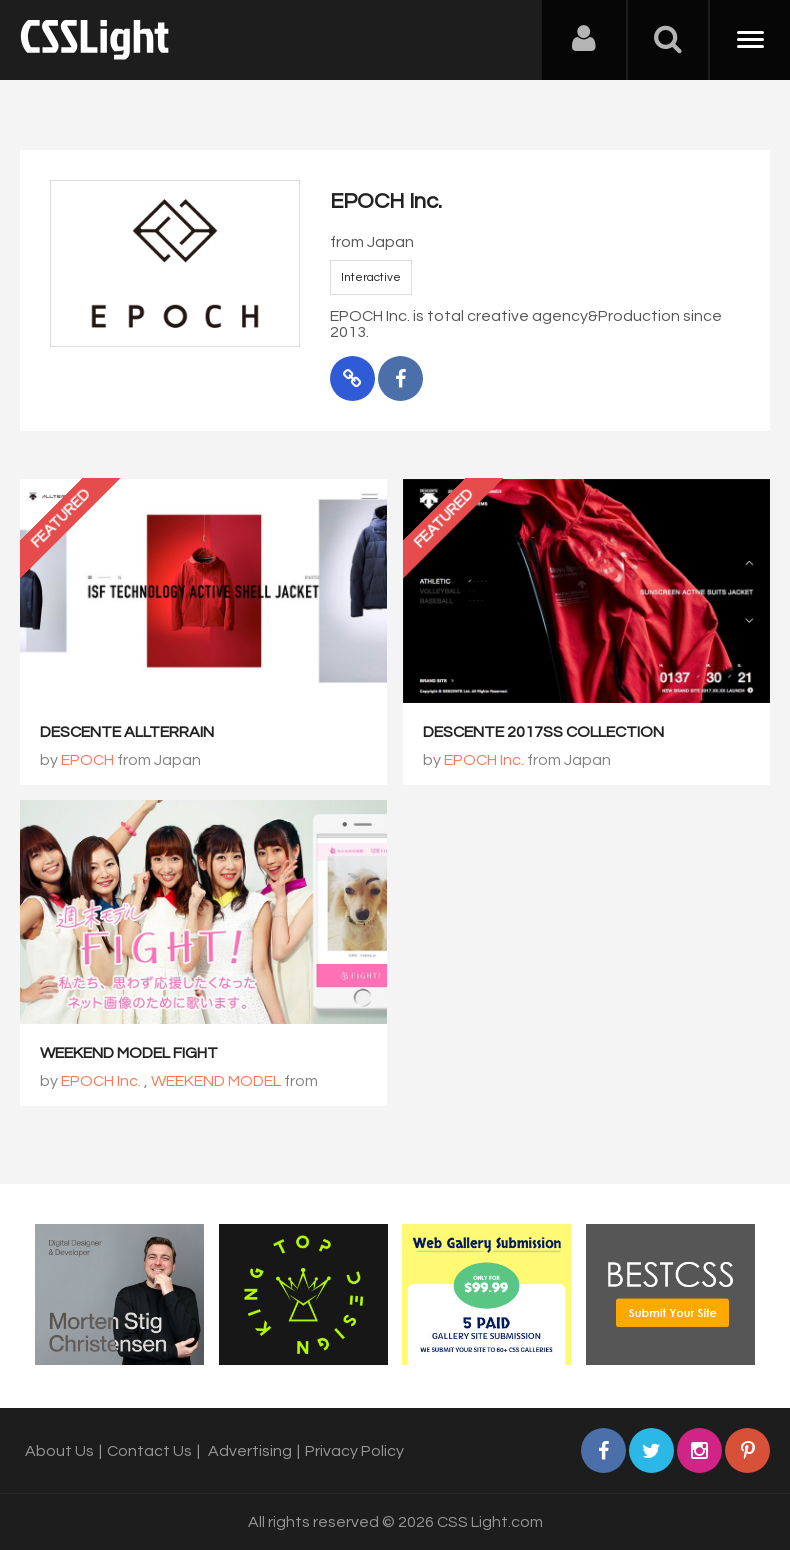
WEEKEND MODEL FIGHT (129, 1053)
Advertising (250, 1451)
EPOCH (87, 760)
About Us (59, 1451)
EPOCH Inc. (484, 760)
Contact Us (149, 1451)
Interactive (371, 277)
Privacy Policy (354, 1451)
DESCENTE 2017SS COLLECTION (543, 732)
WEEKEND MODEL (216, 1081)
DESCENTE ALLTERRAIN (127, 732)
